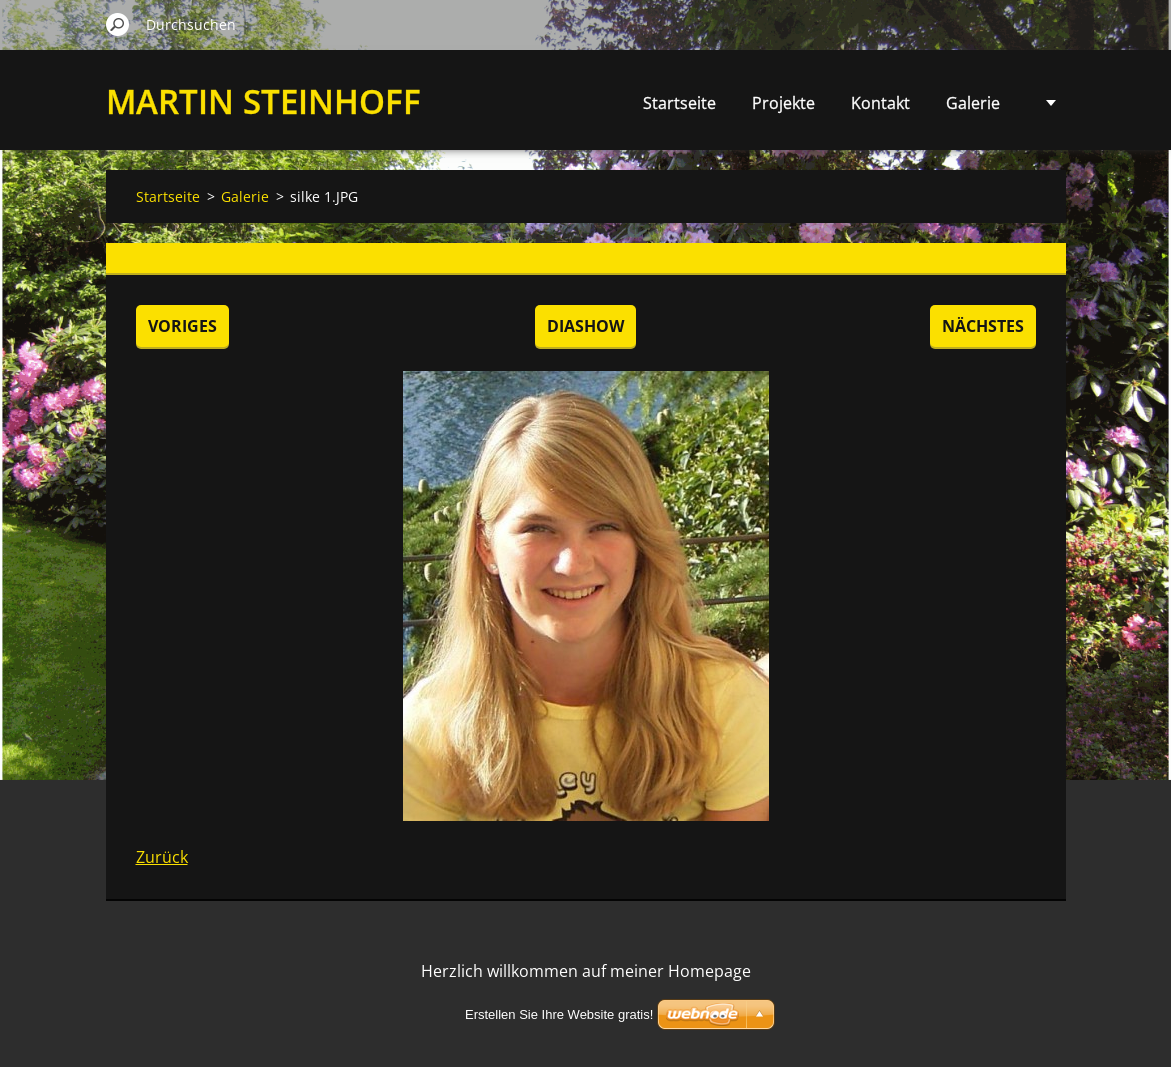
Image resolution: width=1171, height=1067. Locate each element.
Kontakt (880, 103)
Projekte (783, 103)
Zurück (162, 857)
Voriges (182, 326)
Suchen (118, 24)
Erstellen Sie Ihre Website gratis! (559, 1014)
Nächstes (983, 326)
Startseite (679, 103)
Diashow (585, 326)
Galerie (973, 103)
